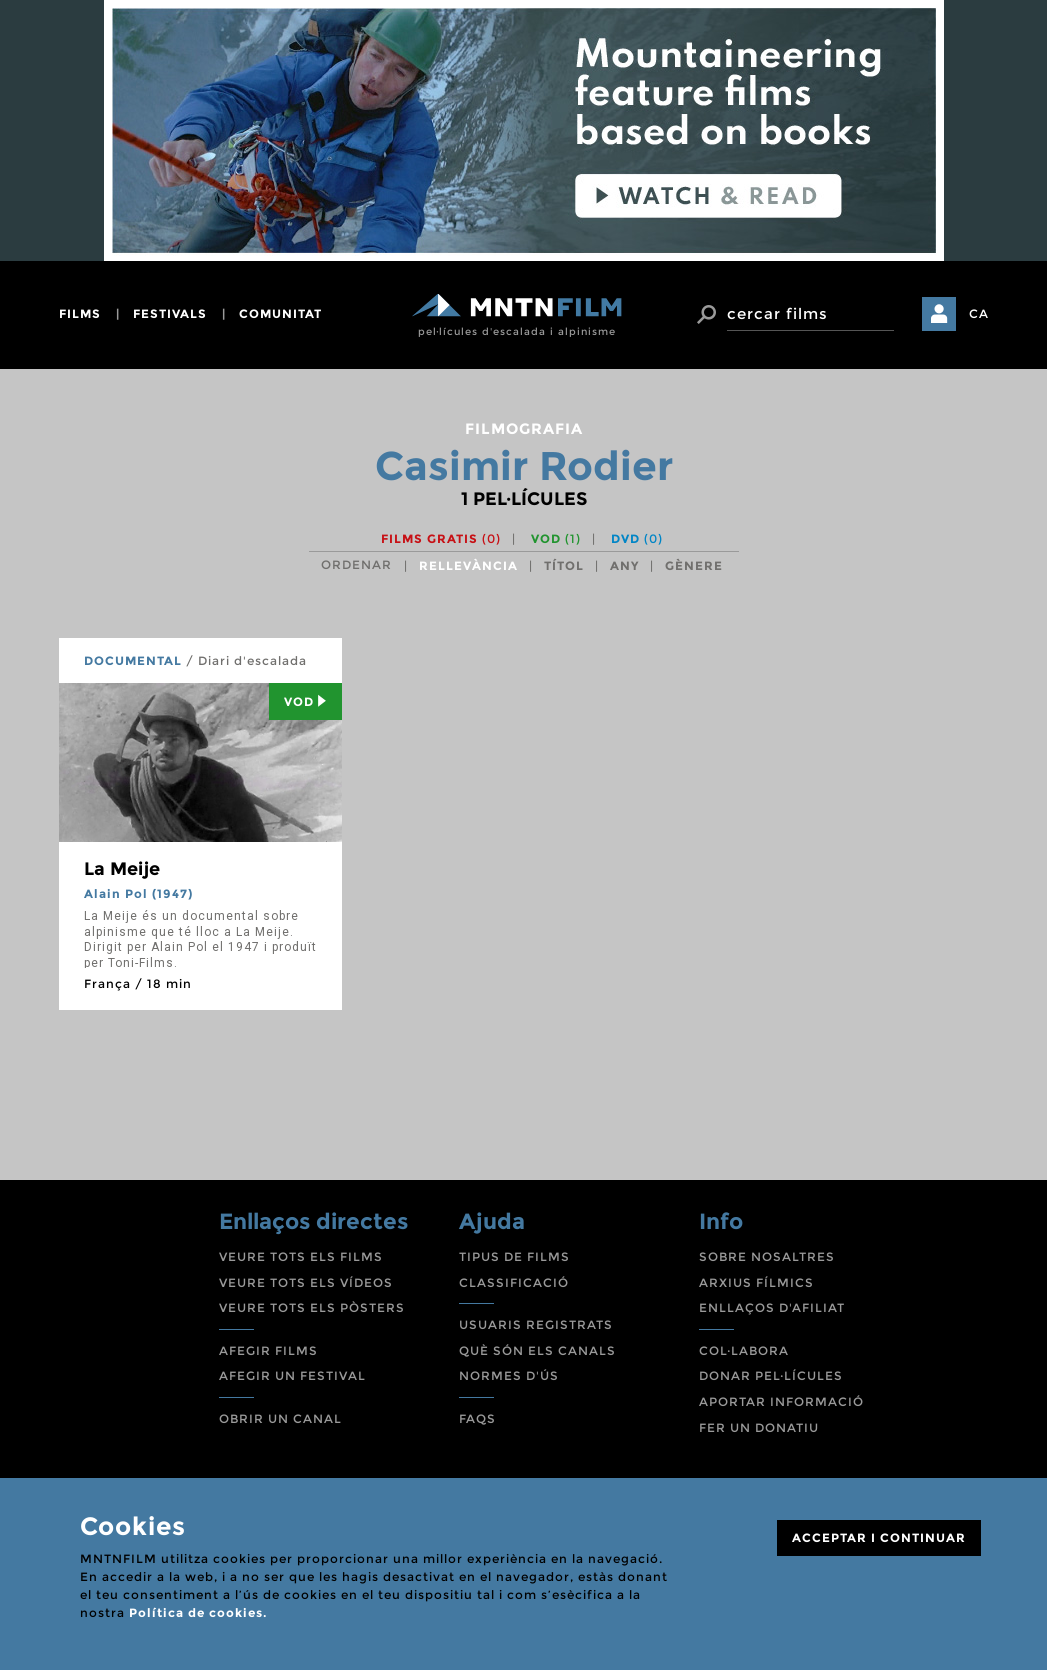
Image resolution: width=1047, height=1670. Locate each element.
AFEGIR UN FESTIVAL (292, 1375)
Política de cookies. (198, 1612)
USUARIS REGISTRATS (536, 1324)
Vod (305, 701)
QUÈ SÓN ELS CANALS (537, 1350)
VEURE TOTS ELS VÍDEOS (306, 1282)
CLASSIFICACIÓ (514, 1282)
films (80, 313)
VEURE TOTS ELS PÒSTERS (312, 1307)
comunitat (280, 313)
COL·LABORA (744, 1350)
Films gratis (441, 538)
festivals (170, 313)
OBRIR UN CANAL (280, 1418)
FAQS (477, 1418)
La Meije (122, 869)
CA (979, 313)
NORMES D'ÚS (509, 1375)
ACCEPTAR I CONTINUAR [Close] (879, 1537)
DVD (637, 538)
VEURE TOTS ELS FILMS (301, 1256)
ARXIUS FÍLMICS (756, 1282)
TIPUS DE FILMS (514, 1256)
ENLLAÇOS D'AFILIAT (772, 1307)
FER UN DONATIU (759, 1427)
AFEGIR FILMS (268, 1350)
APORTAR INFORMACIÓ (781, 1401)
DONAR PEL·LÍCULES (771, 1375)
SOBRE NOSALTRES (767, 1256)
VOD (556, 538)
